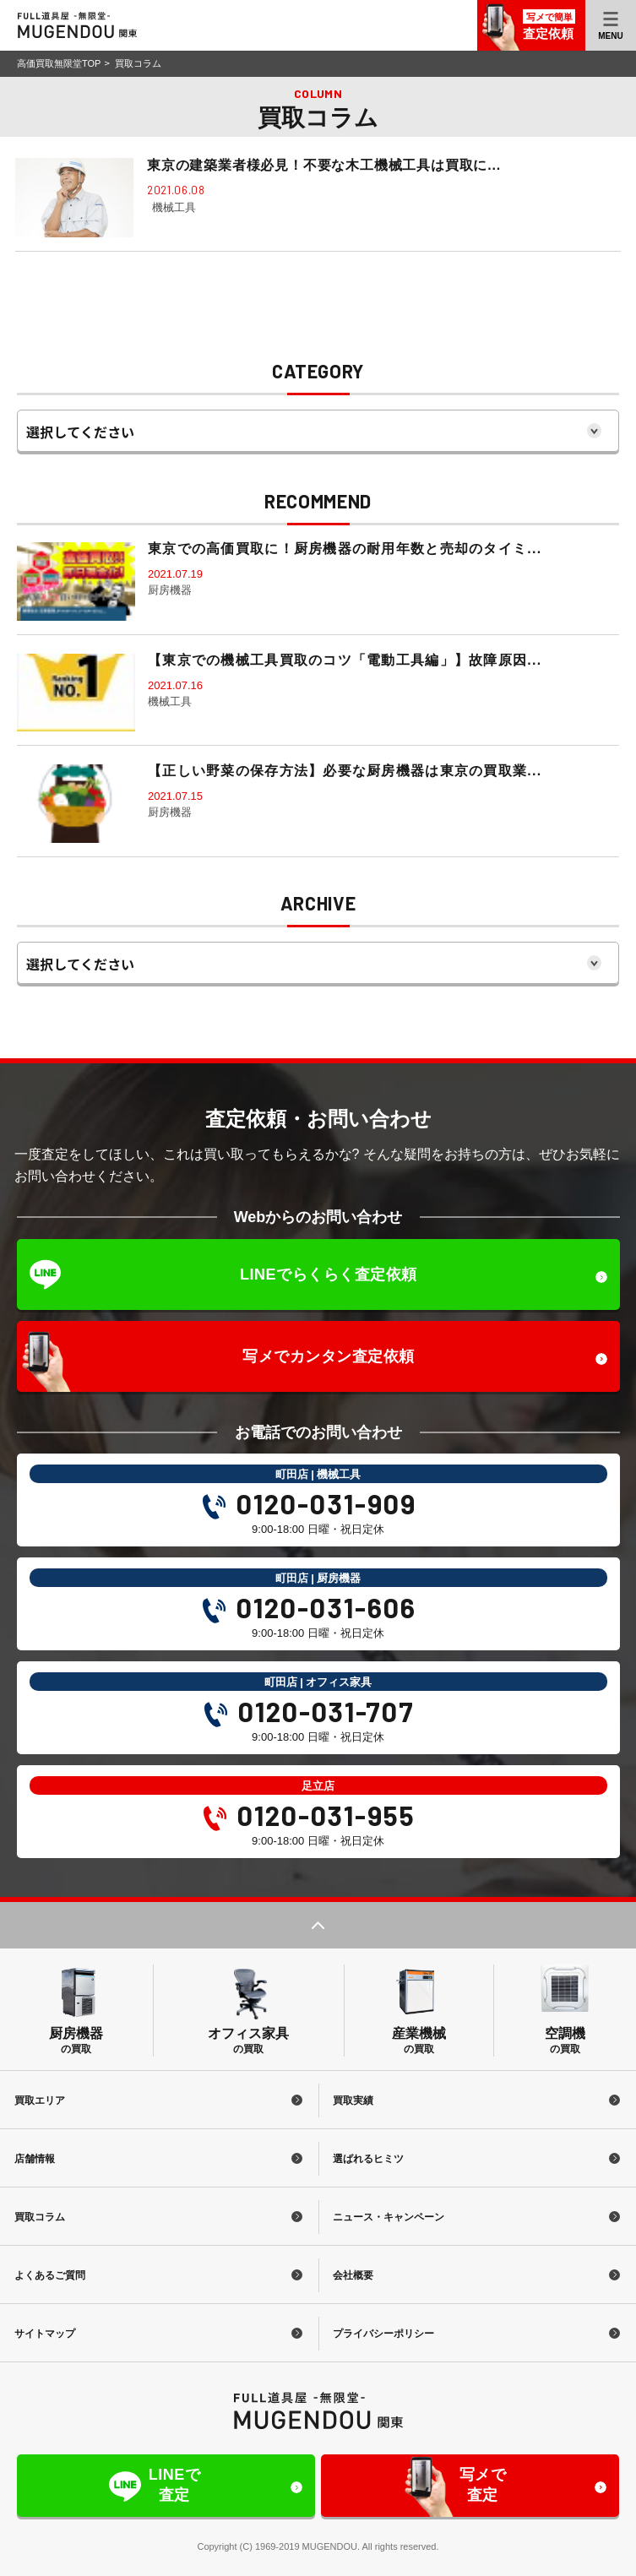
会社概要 (354, 2275)
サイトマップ (45, 2334)
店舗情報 (35, 2159)
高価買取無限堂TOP (59, 63)
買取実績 (354, 2100)
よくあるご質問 (50, 2275)
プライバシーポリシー (385, 2334)
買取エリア (40, 2100)
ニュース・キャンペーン (390, 2217)
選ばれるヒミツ (369, 2159)
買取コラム (40, 2217)
